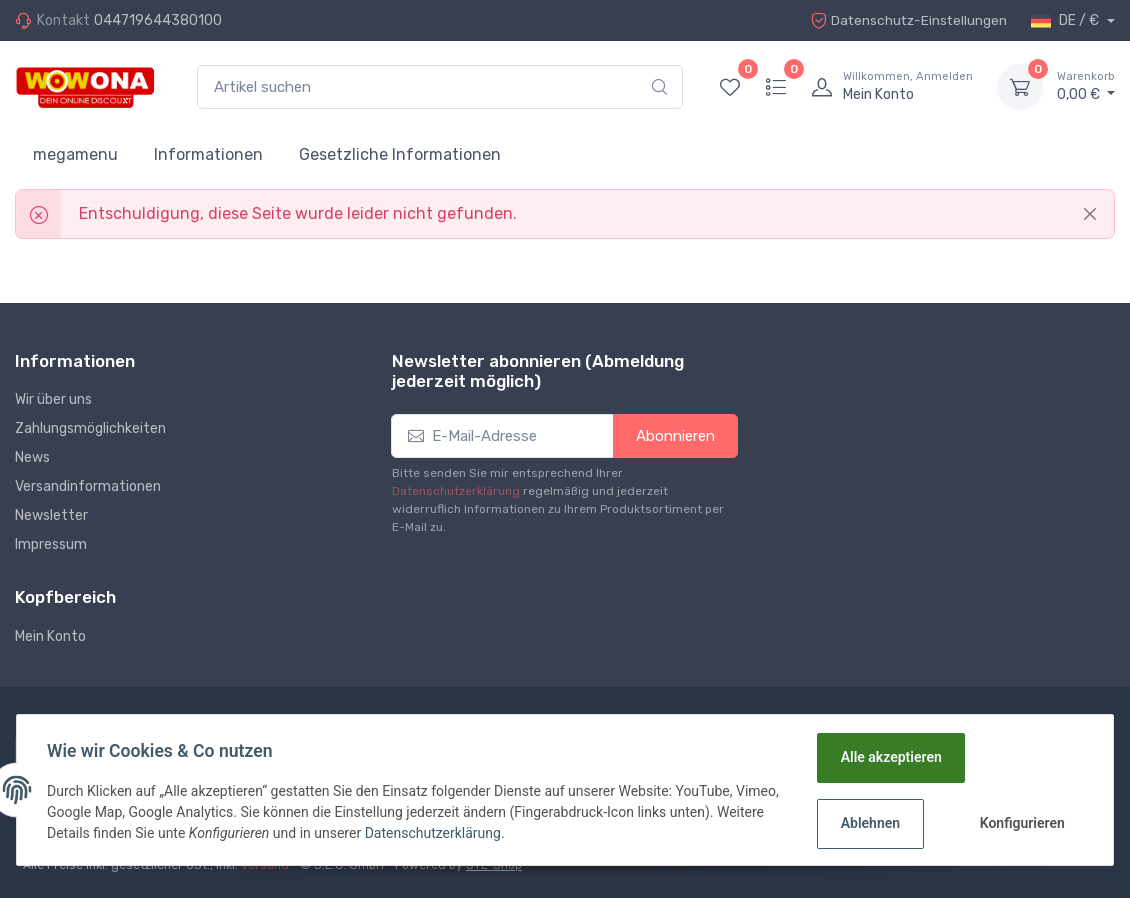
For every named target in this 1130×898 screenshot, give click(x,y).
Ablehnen (869, 823)
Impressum (51, 544)
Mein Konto (50, 636)
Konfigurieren (1021, 823)
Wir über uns (53, 399)
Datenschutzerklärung (456, 491)
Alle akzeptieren (890, 757)
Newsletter (51, 515)
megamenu (75, 154)
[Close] (1090, 214)
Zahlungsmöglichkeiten (90, 428)
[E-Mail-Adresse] (503, 436)
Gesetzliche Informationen (400, 154)
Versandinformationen (88, 486)
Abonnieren (675, 436)
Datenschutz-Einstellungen (907, 20)
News (32, 457)
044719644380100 (158, 20)
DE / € (1066, 21)
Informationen (208, 154)
